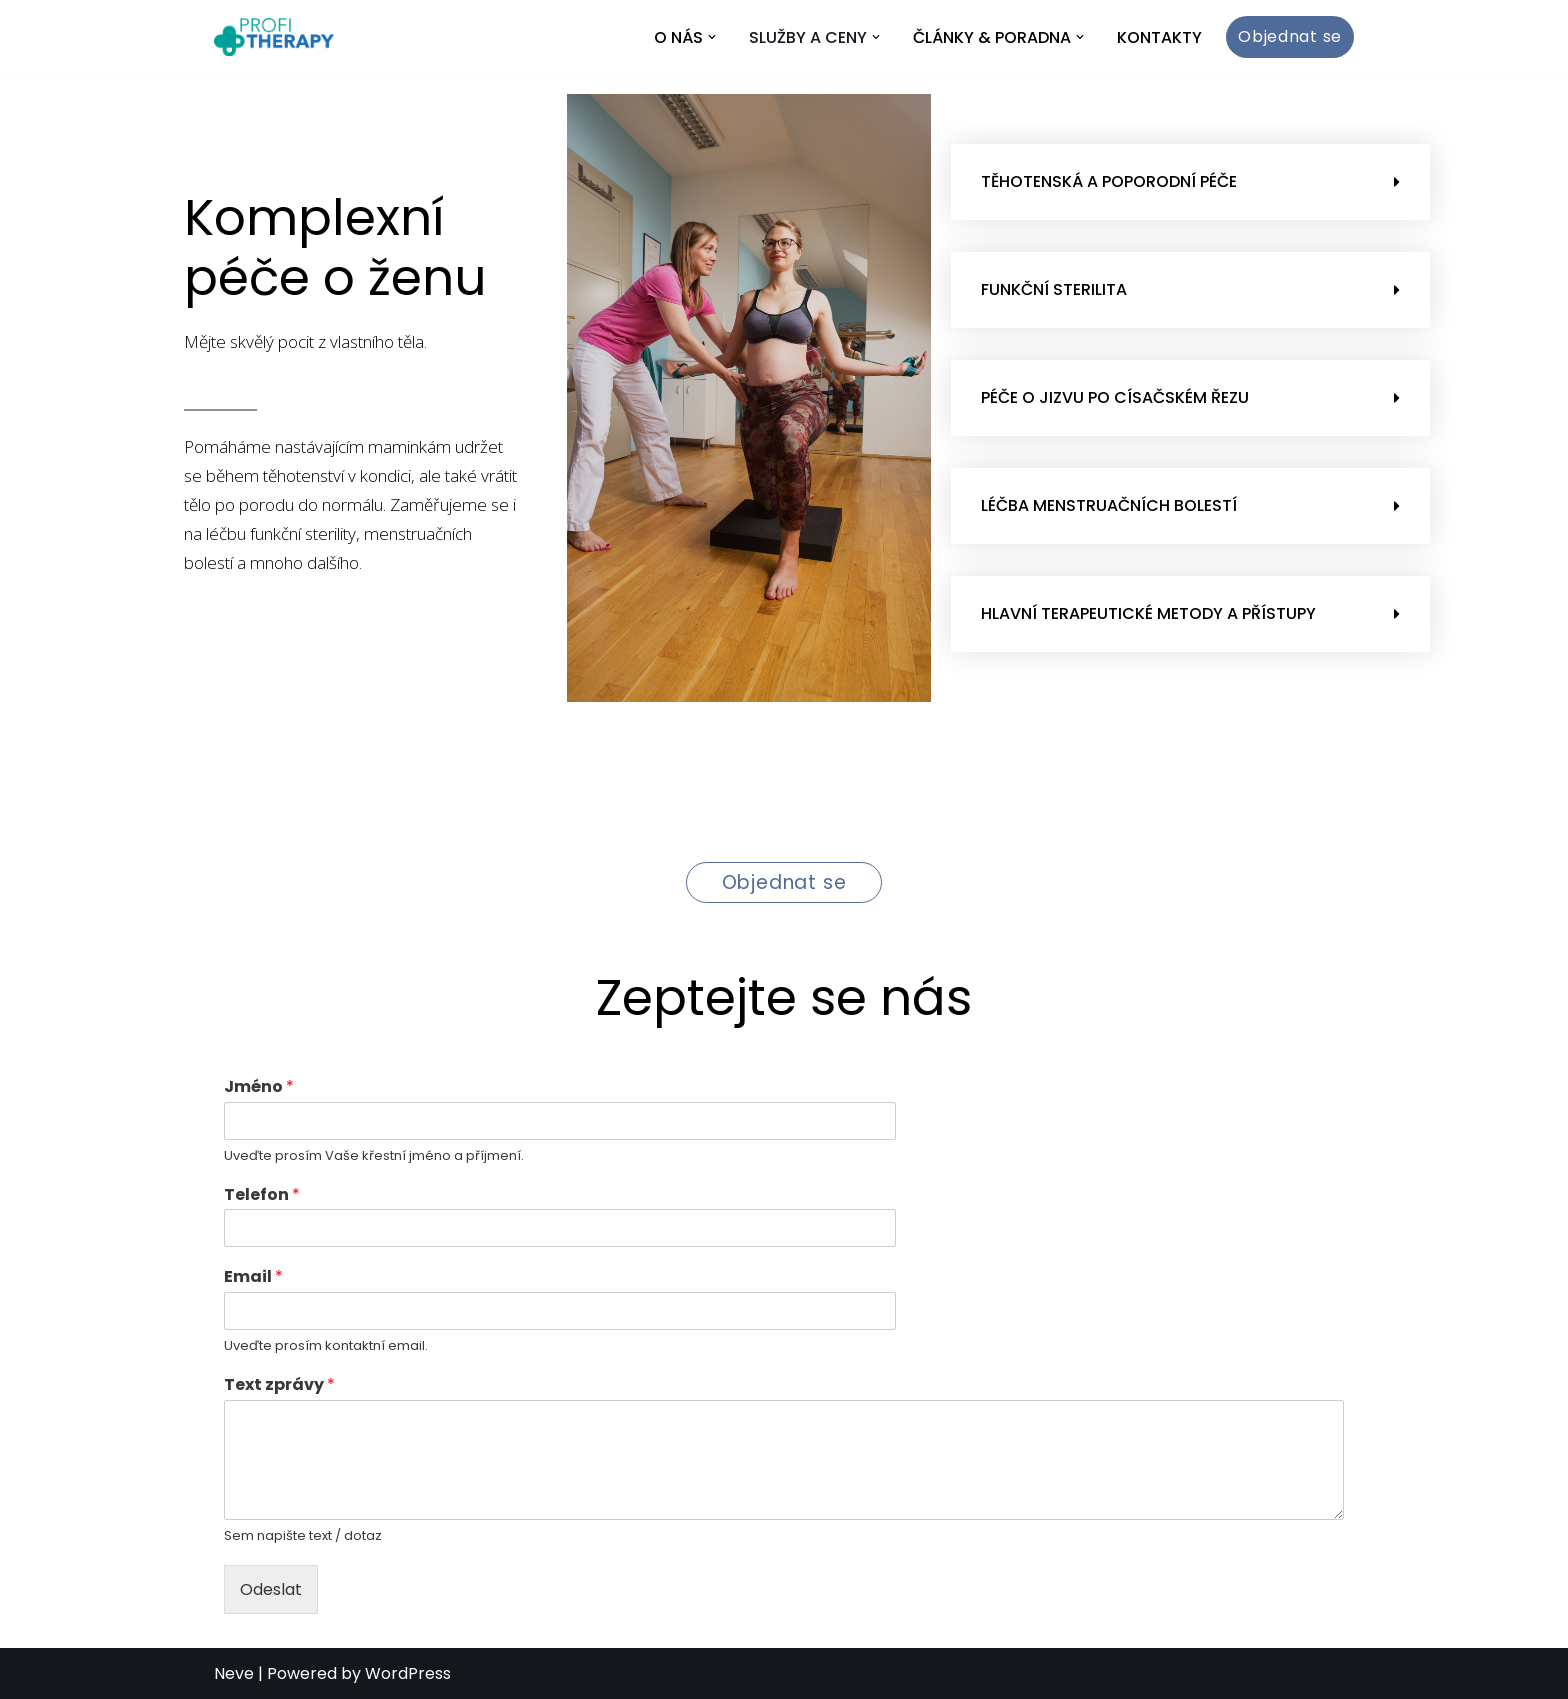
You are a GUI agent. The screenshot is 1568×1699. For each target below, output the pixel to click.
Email (253, 1277)
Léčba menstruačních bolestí (1109, 505)
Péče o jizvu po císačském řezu (1115, 397)
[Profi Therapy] (274, 37)
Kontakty (1159, 37)
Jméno (259, 1087)
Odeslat (271, 1589)
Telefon (262, 1195)
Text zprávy (279, 1385)
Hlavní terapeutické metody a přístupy (1148, 613)
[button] (712, 37)
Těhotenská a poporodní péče (1109, 181)
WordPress (408, 1673)
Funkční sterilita (1054, 289)
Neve (234, 1673)
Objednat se (1290, 36)
